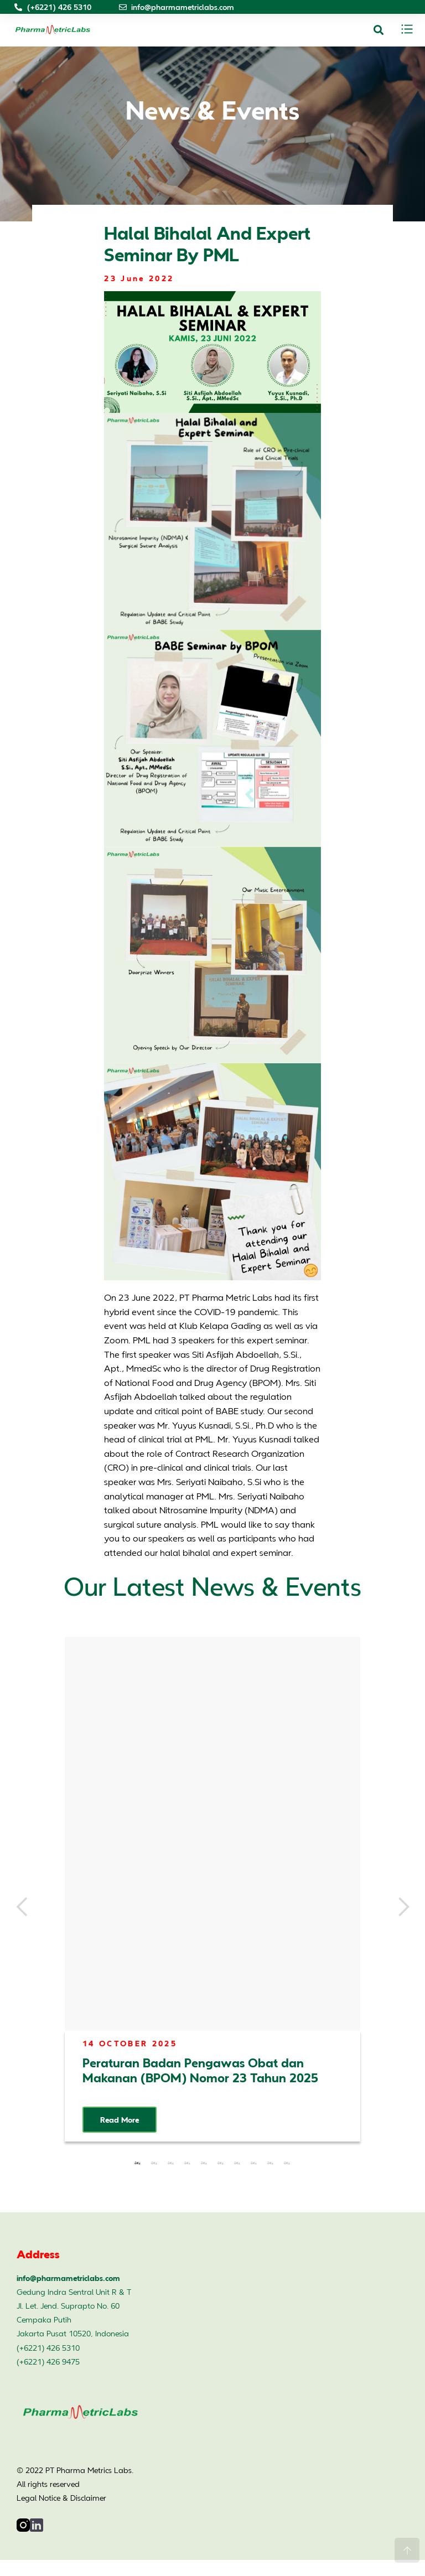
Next (403, 1906)
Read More (119, 2119)
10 (287, 2163)
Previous (22, 1906)
